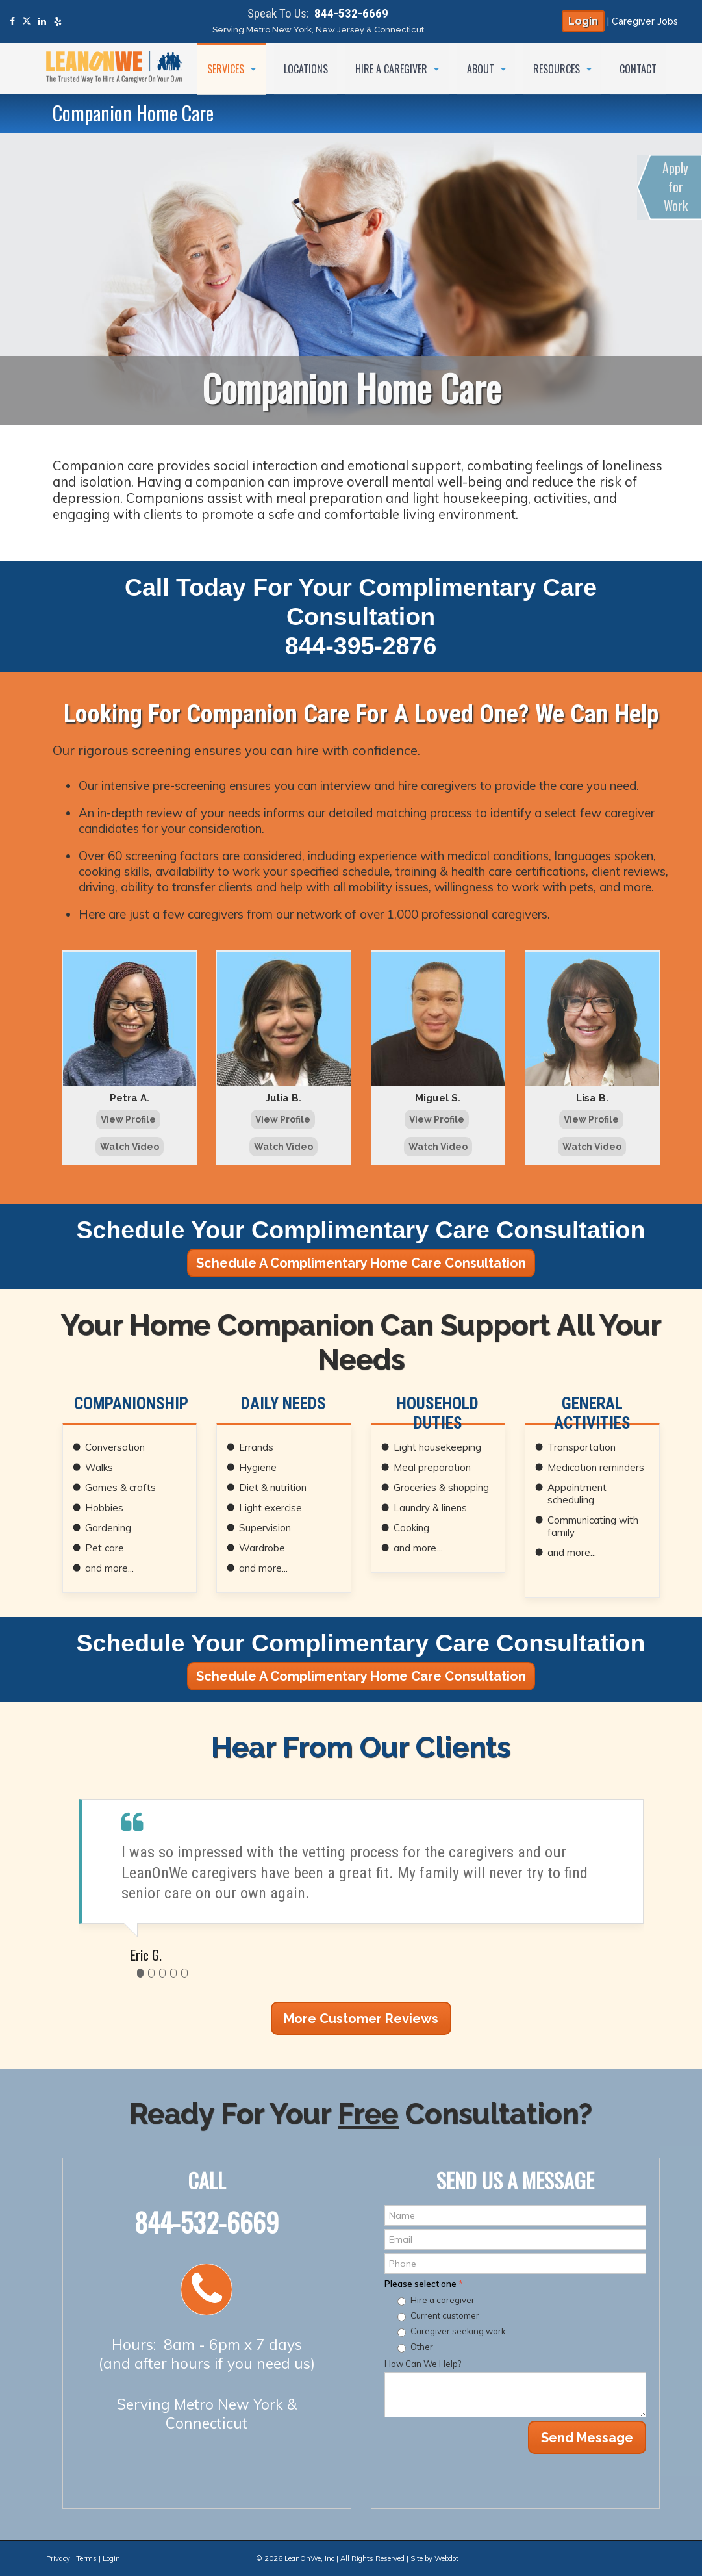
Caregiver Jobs (645, 21)
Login (583, 21)
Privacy (58, 2558)
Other (421, 2346)
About (481, 68)
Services (225, 68)
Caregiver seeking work (458, 2331)
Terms (86, 2558)
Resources (558, 68)
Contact (638, 68)
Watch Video (129, 1146)
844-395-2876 (361, 645)
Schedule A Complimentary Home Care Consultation (361, 1263)
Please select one (423, 2283)
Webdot (446, 2558)
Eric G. (146, 1955)
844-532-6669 (351, 13)
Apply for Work (676, 187)
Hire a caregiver (442, 2300)
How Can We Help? (422, 2363)
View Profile (128, 1119)
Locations (304, 68)
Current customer (444, 2315)
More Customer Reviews (361, 2018)
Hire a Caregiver (392, 68)
